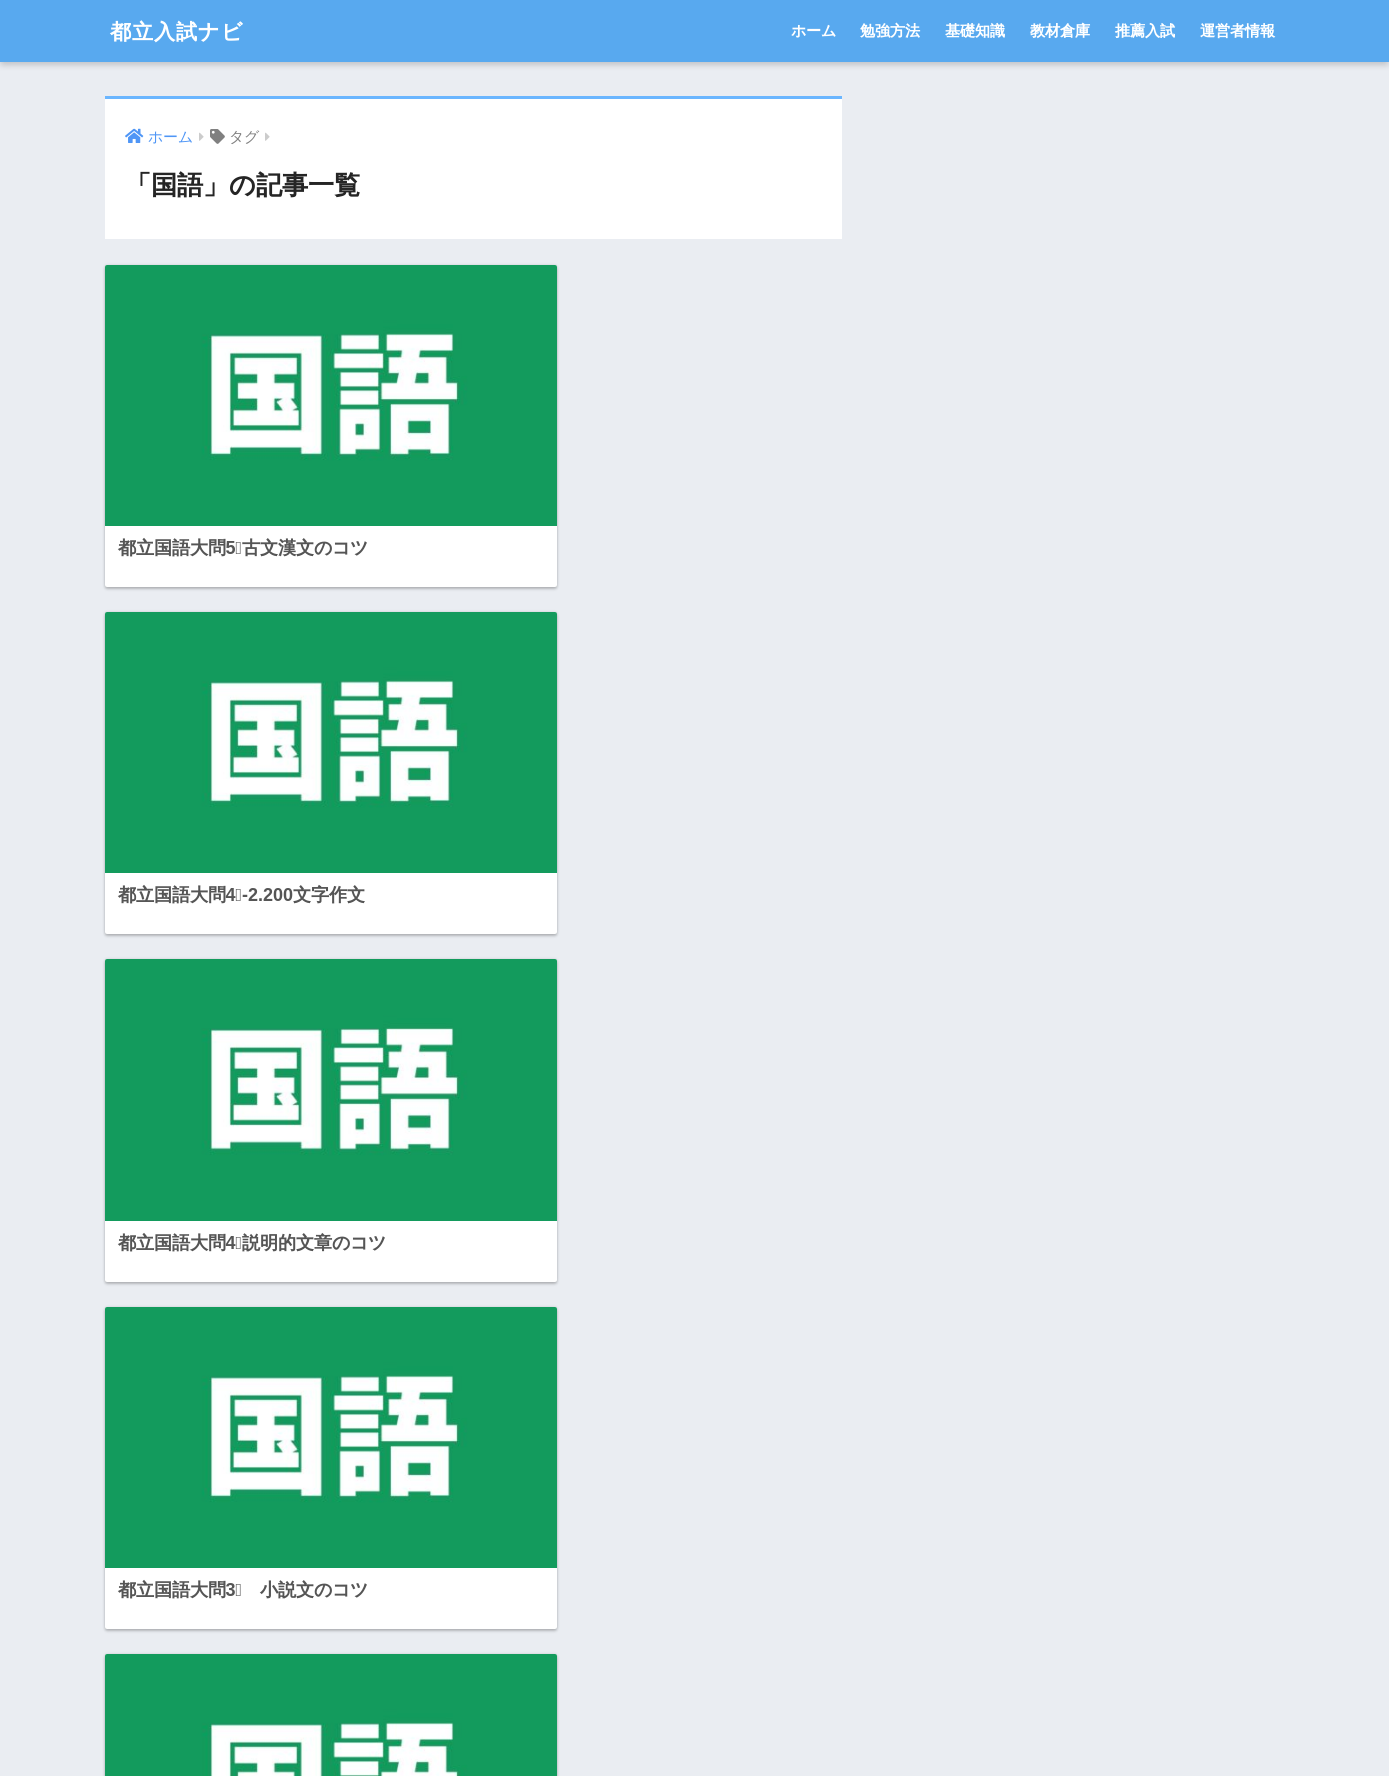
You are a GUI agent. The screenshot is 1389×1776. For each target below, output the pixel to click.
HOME (694, 1691)
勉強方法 (890, 30)
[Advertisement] (282, 1381)
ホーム (813, 30)
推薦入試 (1145, 30)
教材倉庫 (1060, 30)
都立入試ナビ (183, 30)
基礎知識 (975, 30)
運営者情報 (1237, 30)
